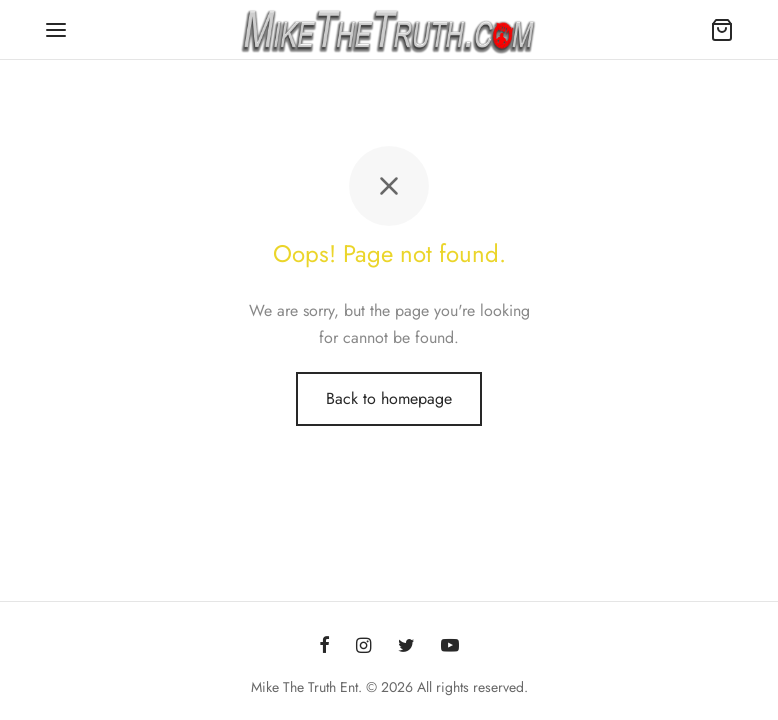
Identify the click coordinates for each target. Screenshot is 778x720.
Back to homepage (389, 398)
